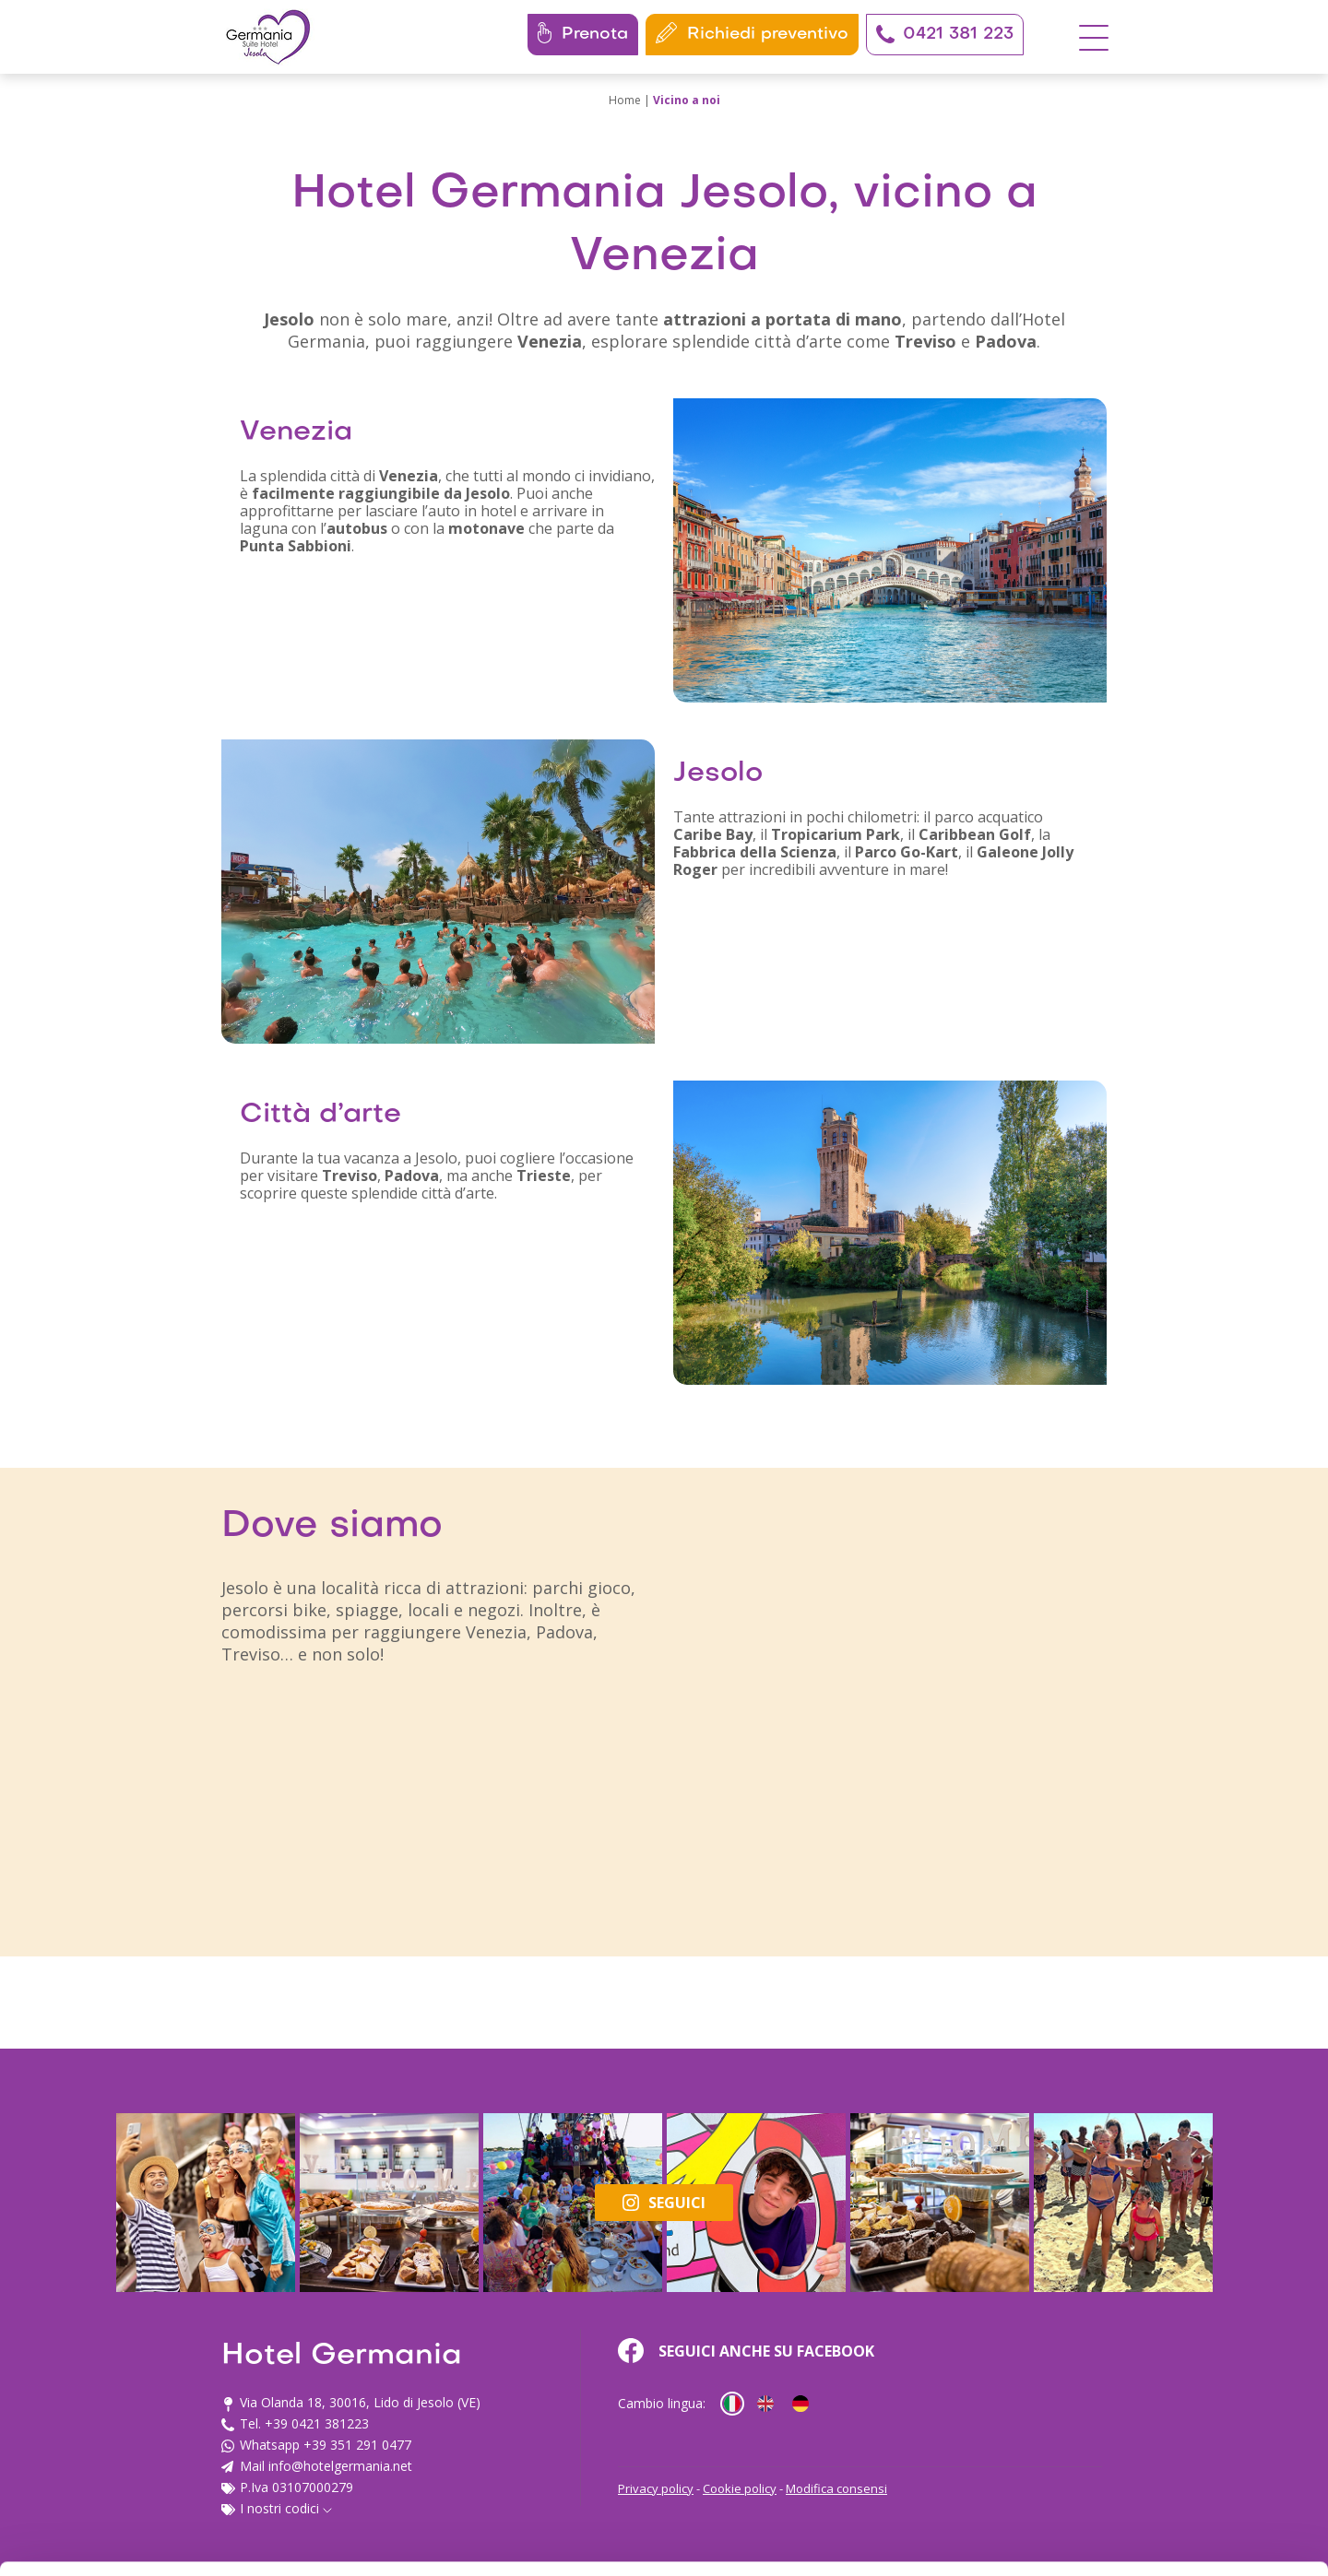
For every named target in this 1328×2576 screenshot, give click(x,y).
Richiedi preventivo (752, 32)
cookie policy (289, 2489)
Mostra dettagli (291, 2539)
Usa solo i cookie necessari (1174, 2458)
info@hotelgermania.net (325, 2422)
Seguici (664, 2202)
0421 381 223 (945, 34)
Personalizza (1174, 2397)
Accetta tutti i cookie (1174, 2338)
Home (625, 100)
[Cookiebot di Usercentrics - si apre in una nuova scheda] (119, 2540)
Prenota (583, 32)
